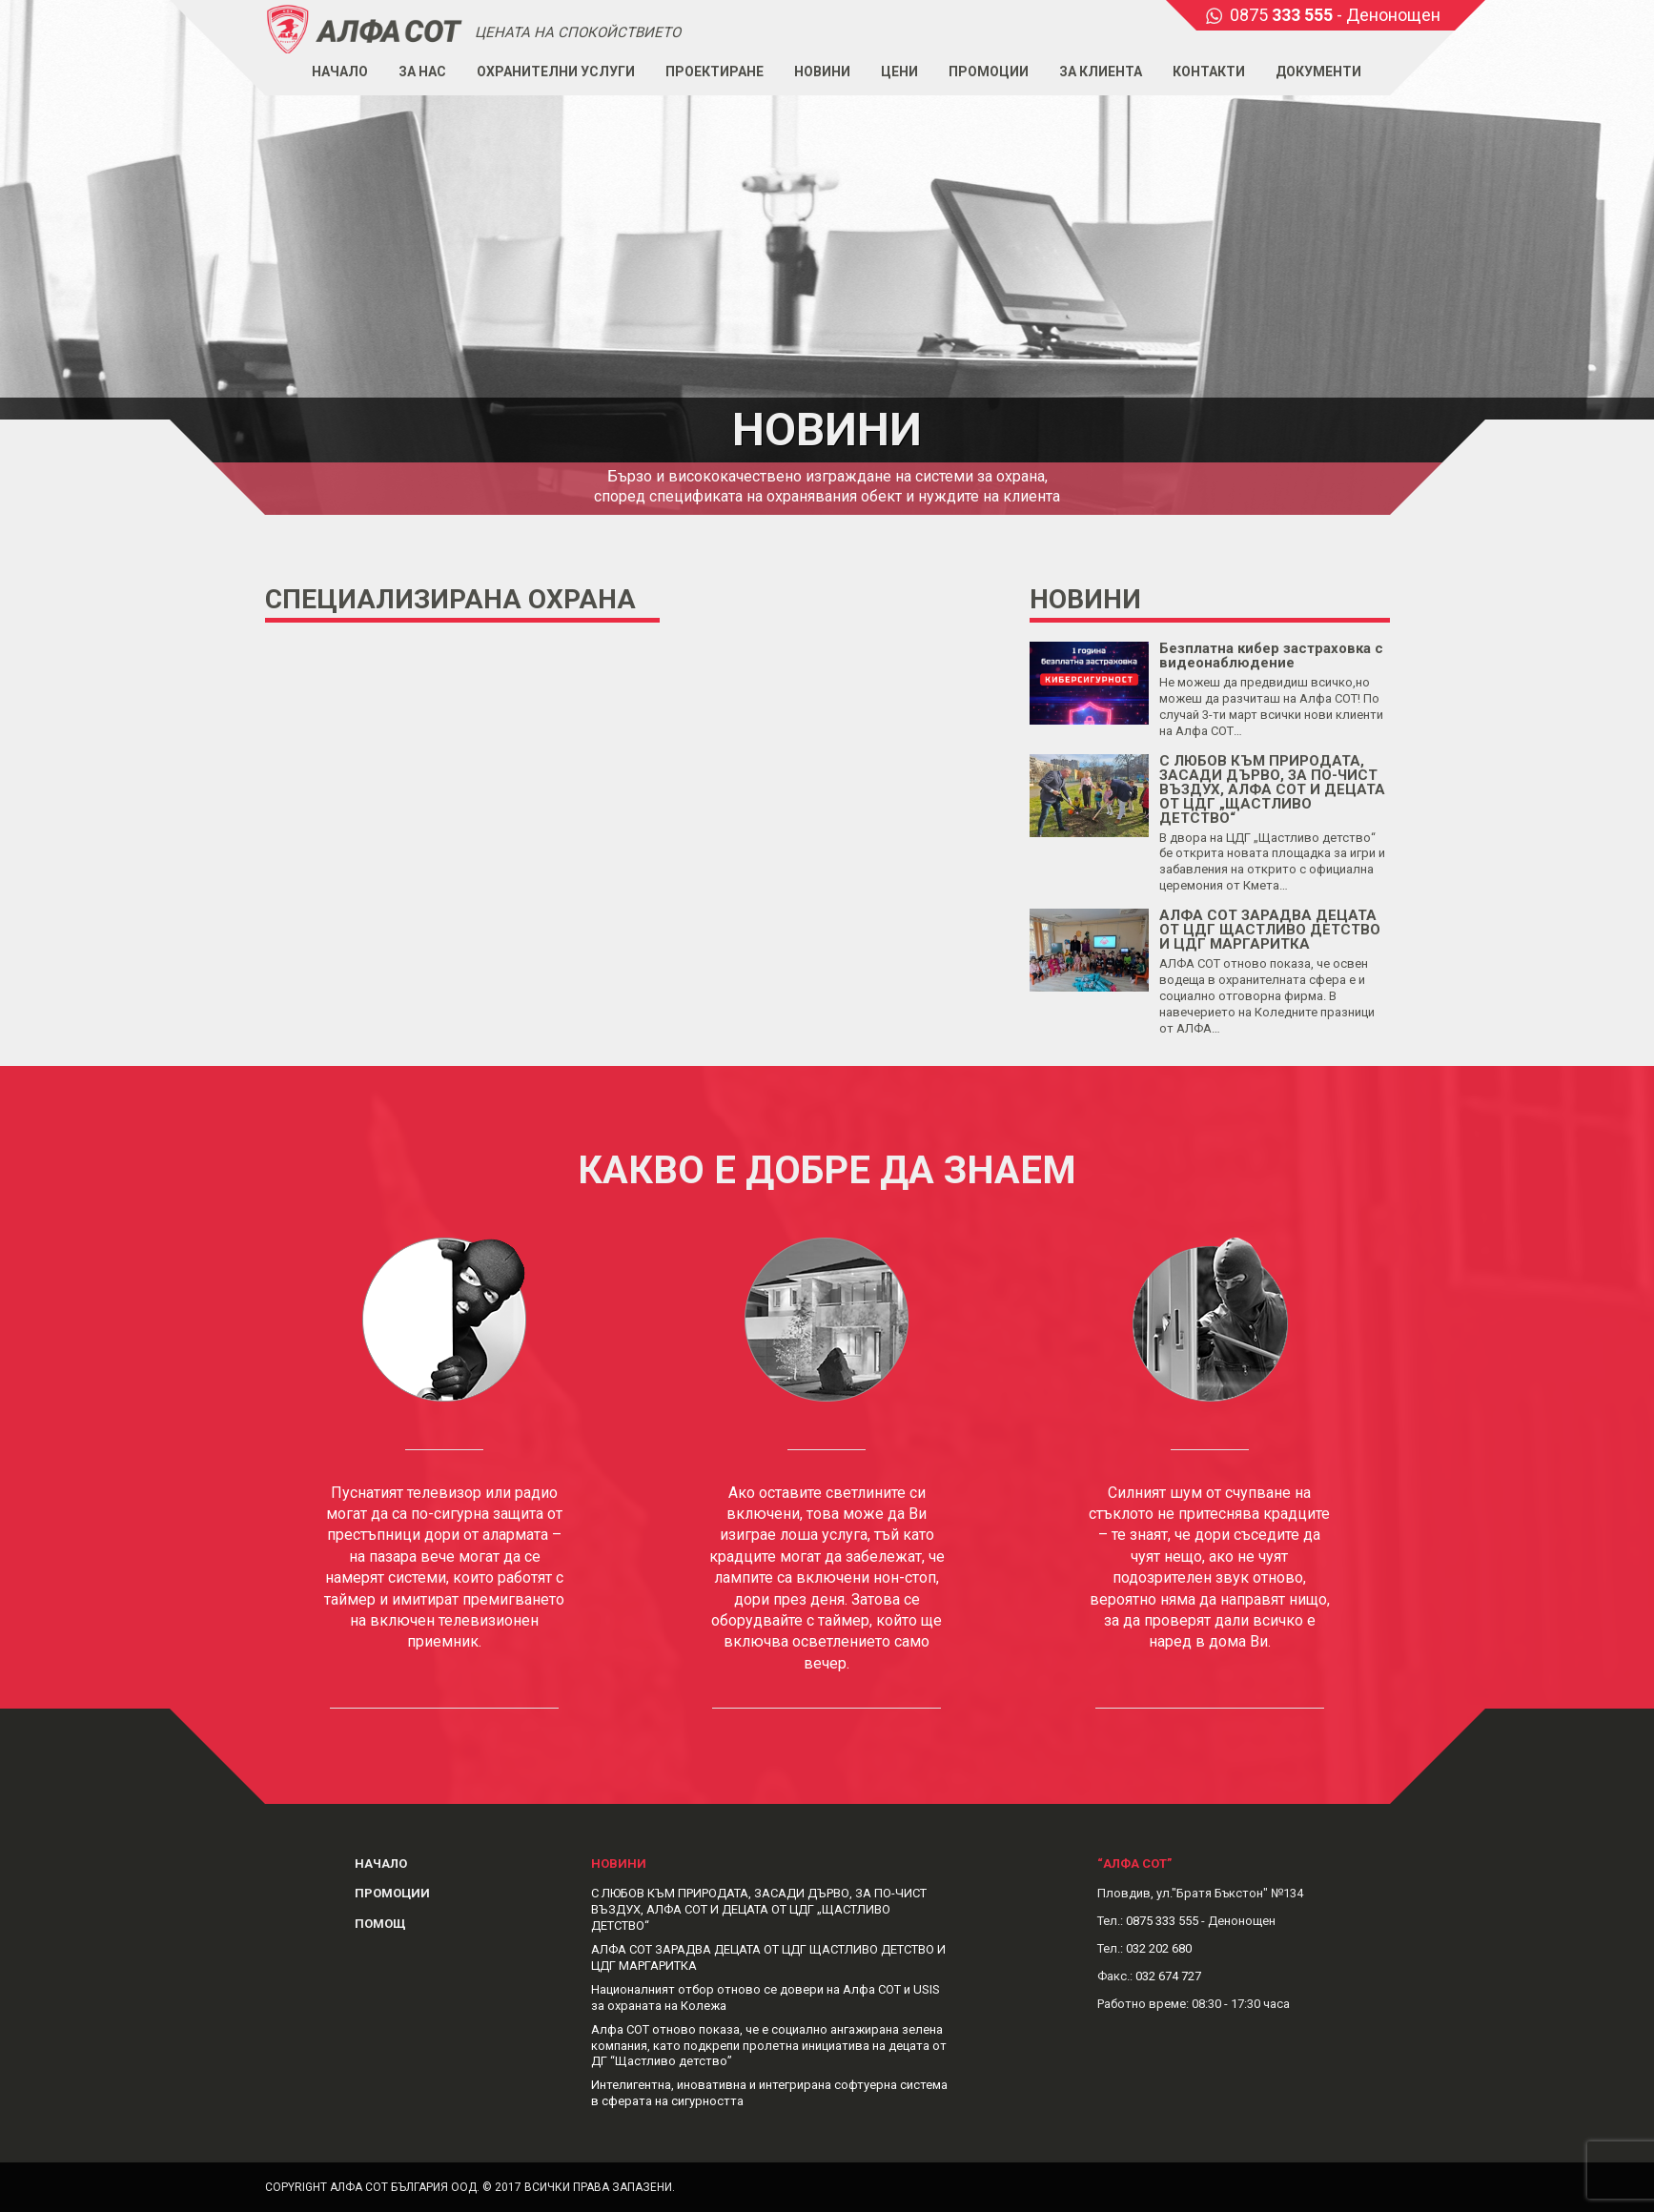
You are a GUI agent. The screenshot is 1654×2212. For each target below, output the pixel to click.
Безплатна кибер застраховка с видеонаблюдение (1271, 655)
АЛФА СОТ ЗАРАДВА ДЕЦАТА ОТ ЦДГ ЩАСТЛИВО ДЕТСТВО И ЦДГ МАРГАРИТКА (1269, 929)
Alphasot (365, 28)
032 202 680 (1159, 1948)
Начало (340, 71)
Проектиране (714, 71)
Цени (899, 71)
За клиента (1100, 71)
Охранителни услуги (556, 71)
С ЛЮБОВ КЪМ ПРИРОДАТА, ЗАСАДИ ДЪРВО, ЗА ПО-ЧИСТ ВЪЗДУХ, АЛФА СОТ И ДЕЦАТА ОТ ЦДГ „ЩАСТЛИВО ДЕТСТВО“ (1272, 789)
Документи (1318, 71)
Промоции (989, 71)
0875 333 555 (1162, 1921)
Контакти (1209, 71)
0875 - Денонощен (1335, 15)
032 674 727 (1168, 1976)
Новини (822, 71)
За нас (422, 71)
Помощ (380, 1923)
